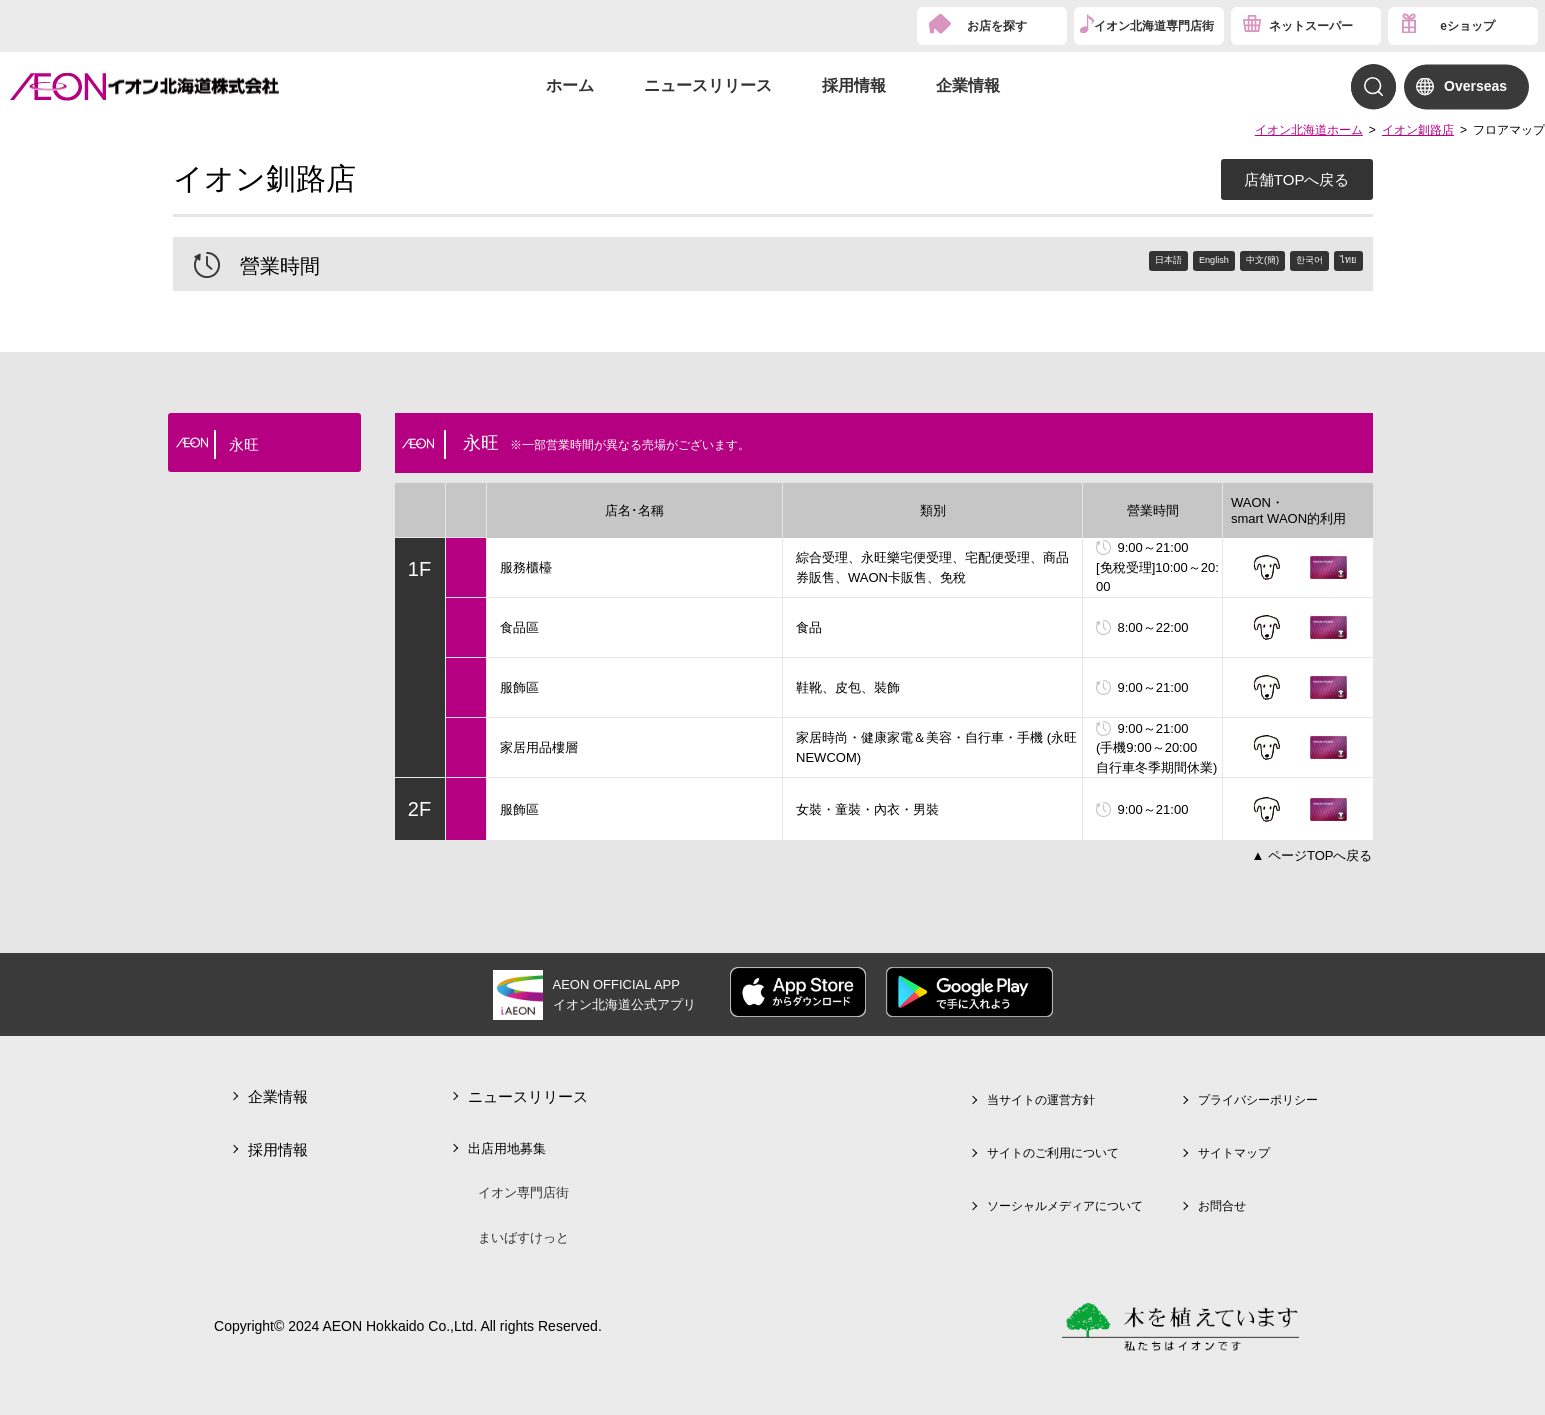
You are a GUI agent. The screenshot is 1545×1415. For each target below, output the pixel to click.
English (1145, 263)
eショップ (1467, 26)
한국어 (1284, 263)
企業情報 (968, 85)
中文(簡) (1216, 263)
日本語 (1079, 263)
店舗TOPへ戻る (1297, 179)
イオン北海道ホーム (1309, 130)
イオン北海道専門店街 (1154, 26)
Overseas (1475, 86)
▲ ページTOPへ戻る (1312, 855)
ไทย (1341, 263)
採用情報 (854, 85)
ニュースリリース (708, 85)
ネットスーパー (1311, 26)
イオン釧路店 (1418, 130)
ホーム (570, 85)
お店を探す (997, 26)
